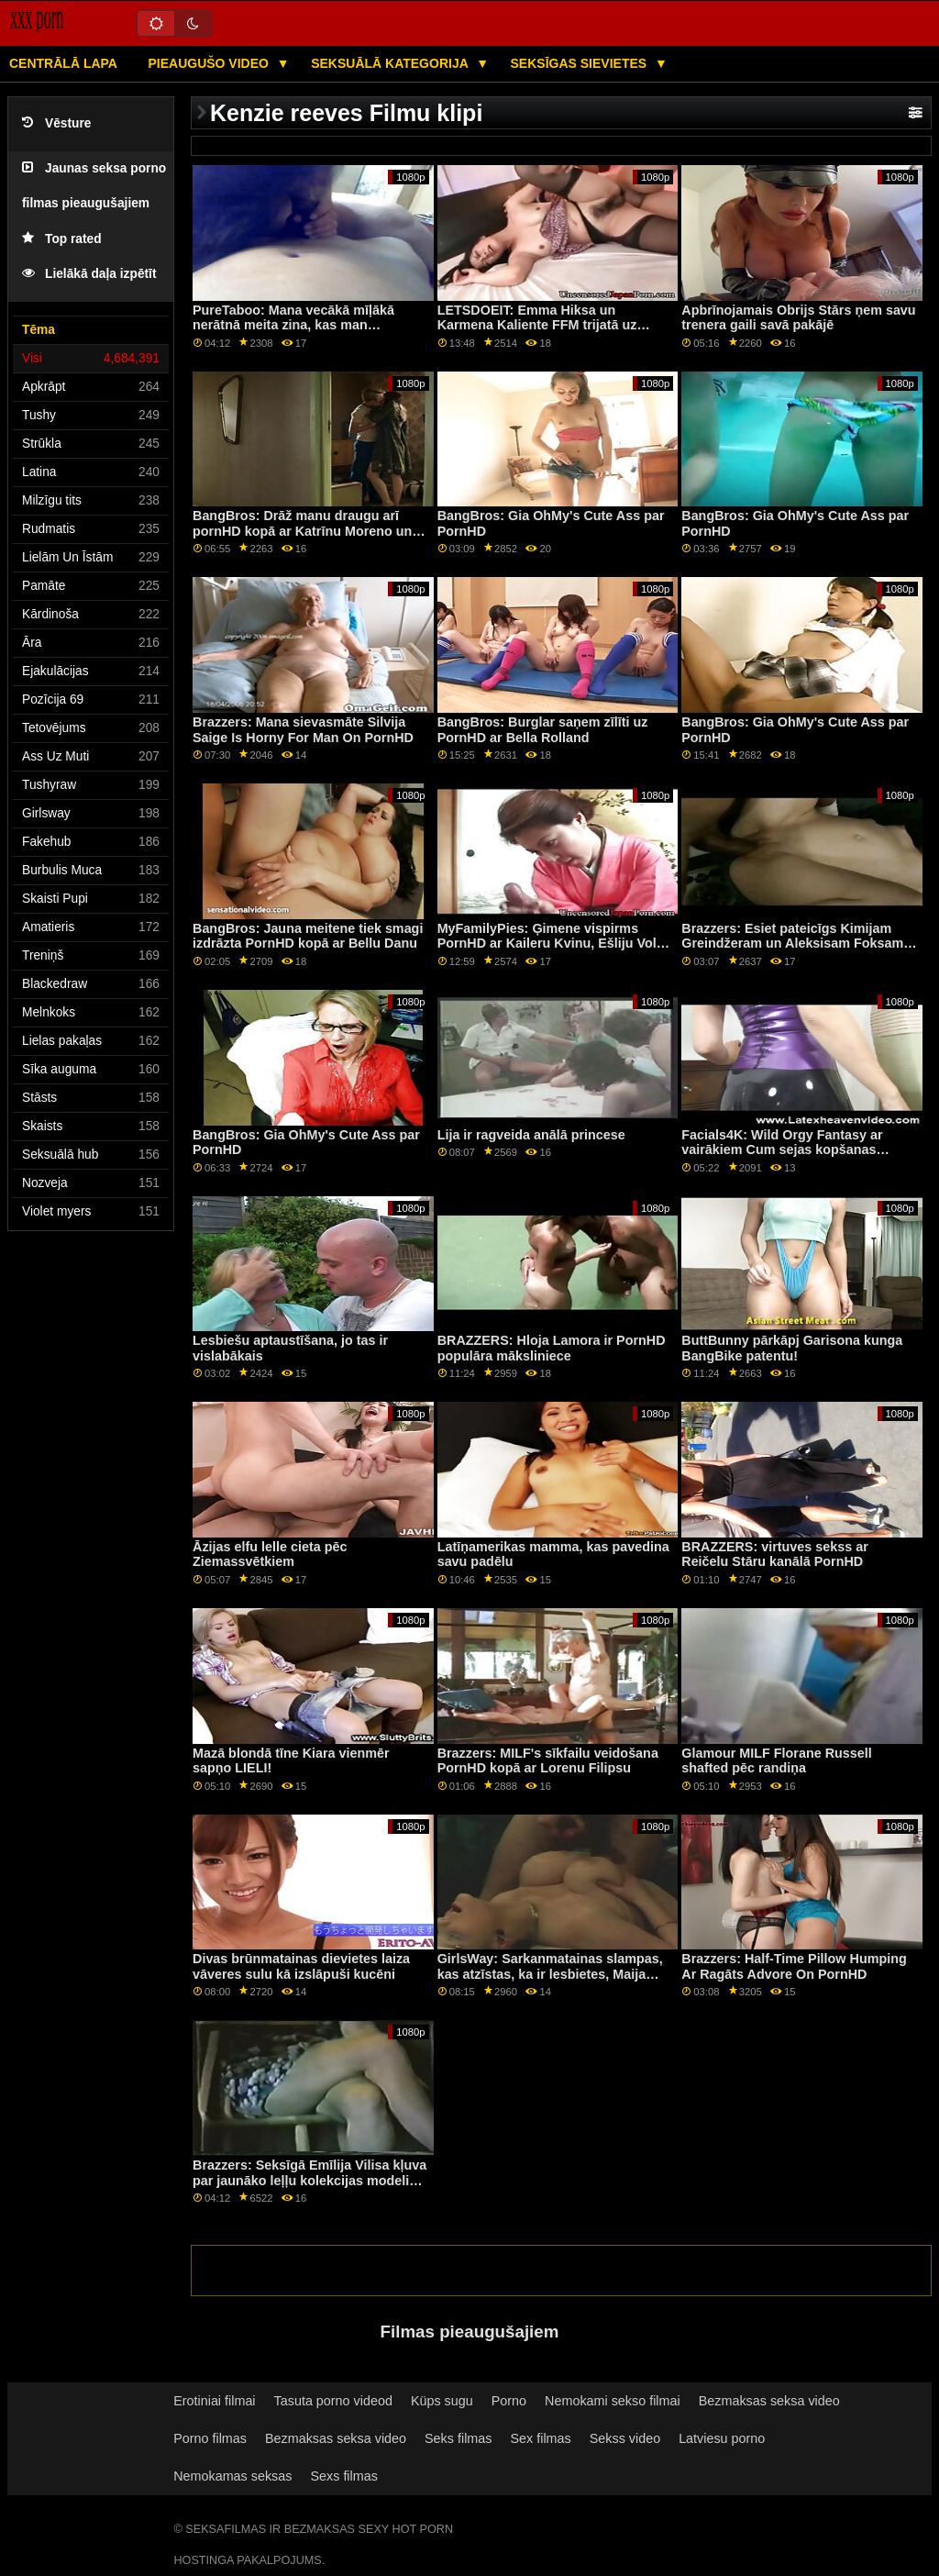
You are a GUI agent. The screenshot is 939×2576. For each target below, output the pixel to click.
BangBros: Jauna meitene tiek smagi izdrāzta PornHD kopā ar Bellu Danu (308, 936)
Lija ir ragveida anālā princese (531, 1134)
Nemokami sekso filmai (612, 2400)
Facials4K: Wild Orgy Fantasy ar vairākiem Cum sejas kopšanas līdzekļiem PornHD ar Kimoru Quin (789, 1149)
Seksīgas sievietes (581, 63)
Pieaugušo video (209, 63)
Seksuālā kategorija (391, 63)
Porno (509, 2400)
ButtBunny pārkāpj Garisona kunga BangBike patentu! (791, 1348)
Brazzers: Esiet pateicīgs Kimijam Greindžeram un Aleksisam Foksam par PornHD (792, 943)
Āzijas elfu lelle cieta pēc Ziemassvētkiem (270, 1554)
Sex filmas (540, 2438)
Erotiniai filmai (214, 2400)
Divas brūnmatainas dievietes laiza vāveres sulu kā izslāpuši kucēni (301, 1966)
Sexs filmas (343, 2476)
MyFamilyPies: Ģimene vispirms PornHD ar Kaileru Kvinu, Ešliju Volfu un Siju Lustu (553, 943)
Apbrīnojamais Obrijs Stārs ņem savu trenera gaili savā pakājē (798, 318)
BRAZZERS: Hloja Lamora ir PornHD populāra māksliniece (551, 1348)
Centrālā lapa (63, 63)
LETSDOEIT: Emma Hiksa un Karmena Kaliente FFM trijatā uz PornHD (537, 325)
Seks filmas (458, 2438)
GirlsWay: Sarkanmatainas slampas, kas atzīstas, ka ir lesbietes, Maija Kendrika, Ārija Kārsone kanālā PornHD (550, 1981)
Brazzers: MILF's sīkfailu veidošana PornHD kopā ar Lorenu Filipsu (547, 1761)
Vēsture (56, 123)
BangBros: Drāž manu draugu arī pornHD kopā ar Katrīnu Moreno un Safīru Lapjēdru (302, 530)
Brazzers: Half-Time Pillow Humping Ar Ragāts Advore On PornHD (793, 1966)
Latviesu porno (722, 2438)
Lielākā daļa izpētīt (89, 274)
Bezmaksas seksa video (769, 2400)
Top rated (62, 239)
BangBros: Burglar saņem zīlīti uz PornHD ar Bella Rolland (542, 730)
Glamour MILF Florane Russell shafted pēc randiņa (776, 1761)
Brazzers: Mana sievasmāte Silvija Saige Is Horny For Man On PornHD (303, 730)
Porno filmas (210, 2438)
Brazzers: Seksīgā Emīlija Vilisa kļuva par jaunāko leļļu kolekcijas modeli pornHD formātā (309, 2180)
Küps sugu (442, 2400)
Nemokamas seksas (232, 2476)
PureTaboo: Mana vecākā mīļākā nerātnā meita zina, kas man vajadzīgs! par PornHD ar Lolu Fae (300, 325)
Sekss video (625, 2438)
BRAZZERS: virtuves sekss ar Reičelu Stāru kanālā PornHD (774, 1554)
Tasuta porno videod (333, 2400)
